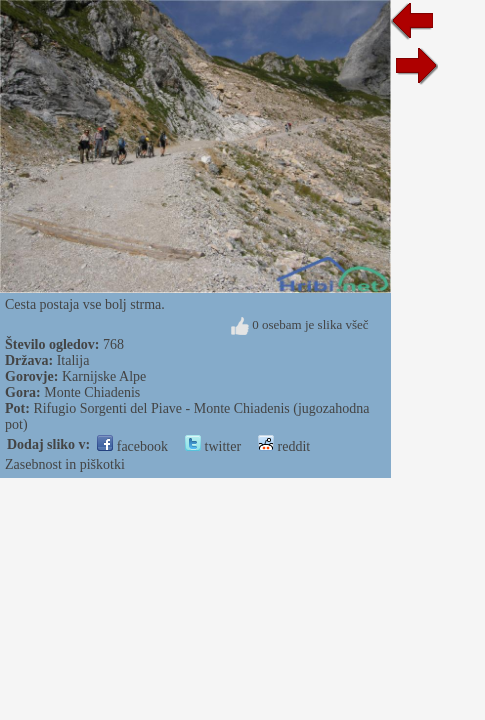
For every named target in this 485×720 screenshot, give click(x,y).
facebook (132, 446)
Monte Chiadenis (92, 392)
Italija (73, 360)
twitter (213, 446)
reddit (284, 446)
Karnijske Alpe (104, 376)
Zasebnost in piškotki (65, 464)
